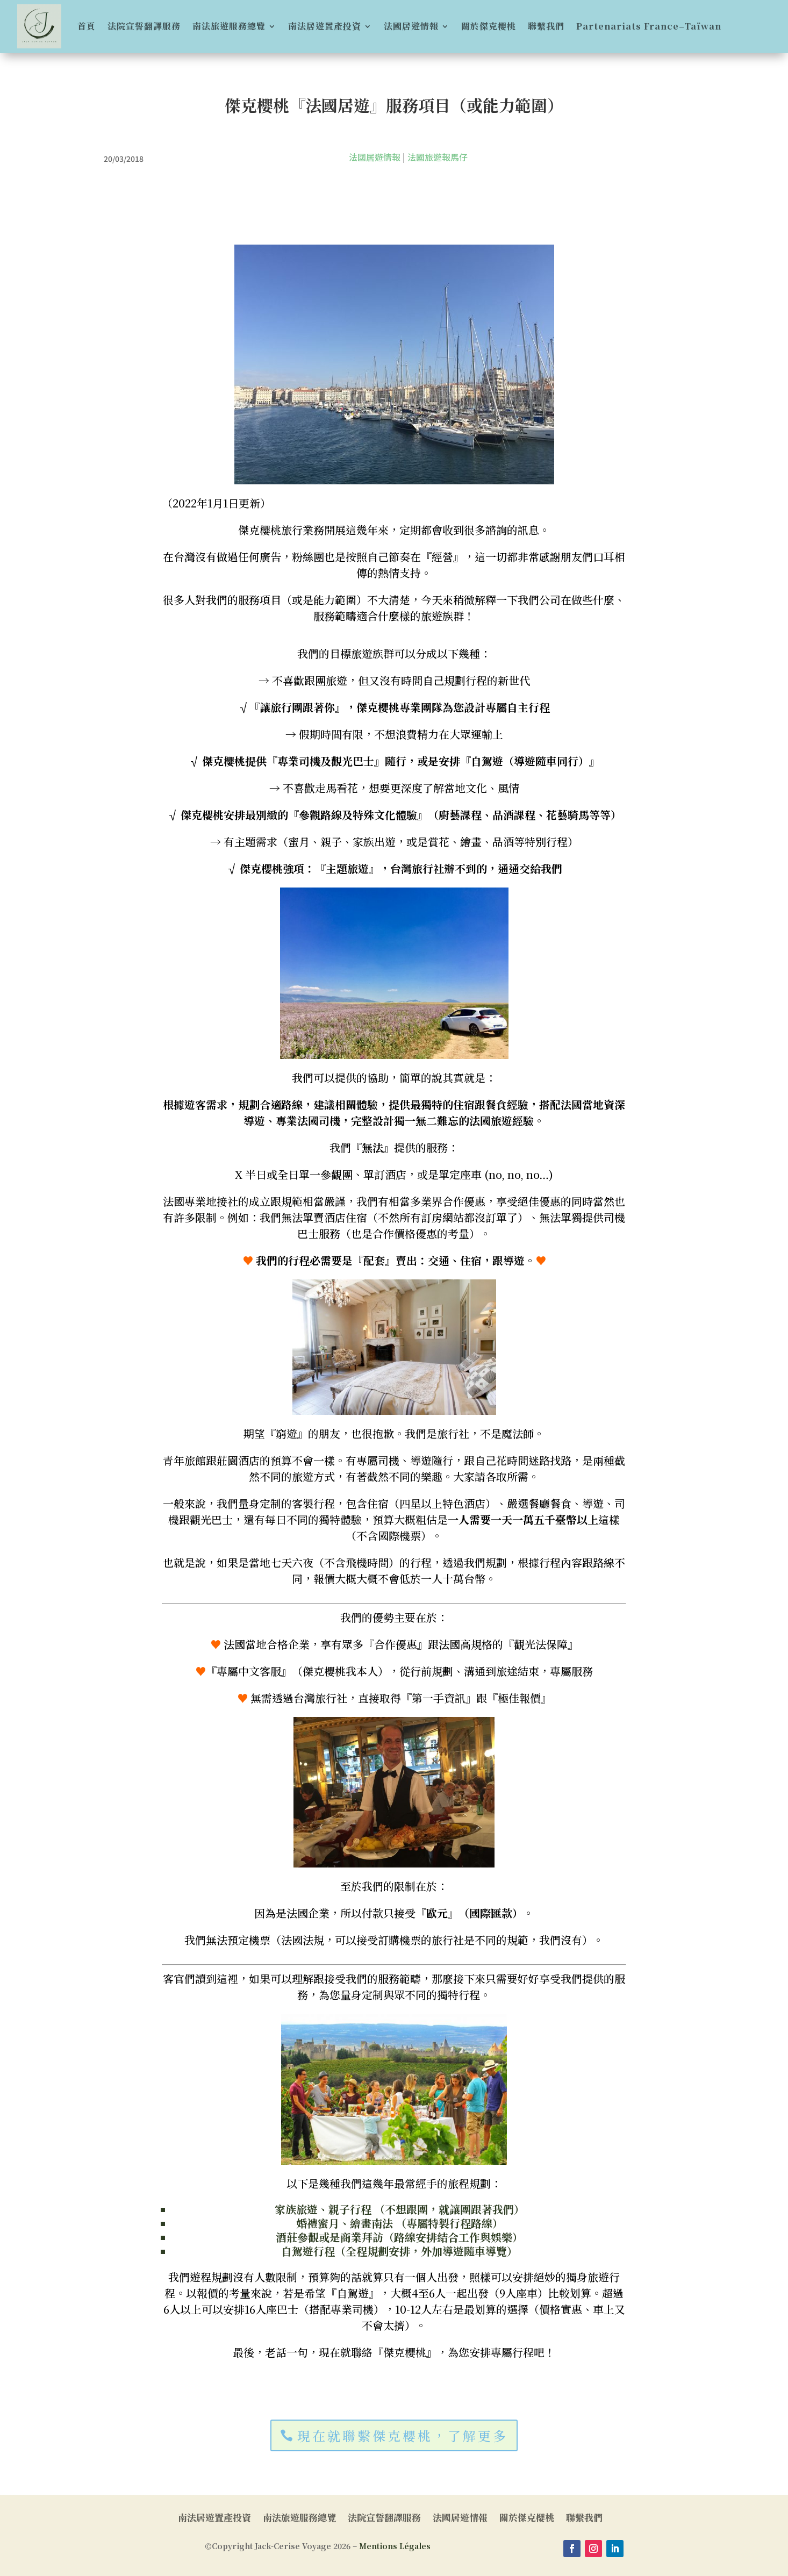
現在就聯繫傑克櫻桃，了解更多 (402, 2435)
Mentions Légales (395, 2546)
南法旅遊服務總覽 (229, 26)
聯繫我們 (546, 26)
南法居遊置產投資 (324, 26)
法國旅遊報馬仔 (437, 157)
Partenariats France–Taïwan (648, 26)
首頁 (86, 26)
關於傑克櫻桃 (488, 26)
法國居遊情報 (411, 26)
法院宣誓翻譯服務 (144, 26)
